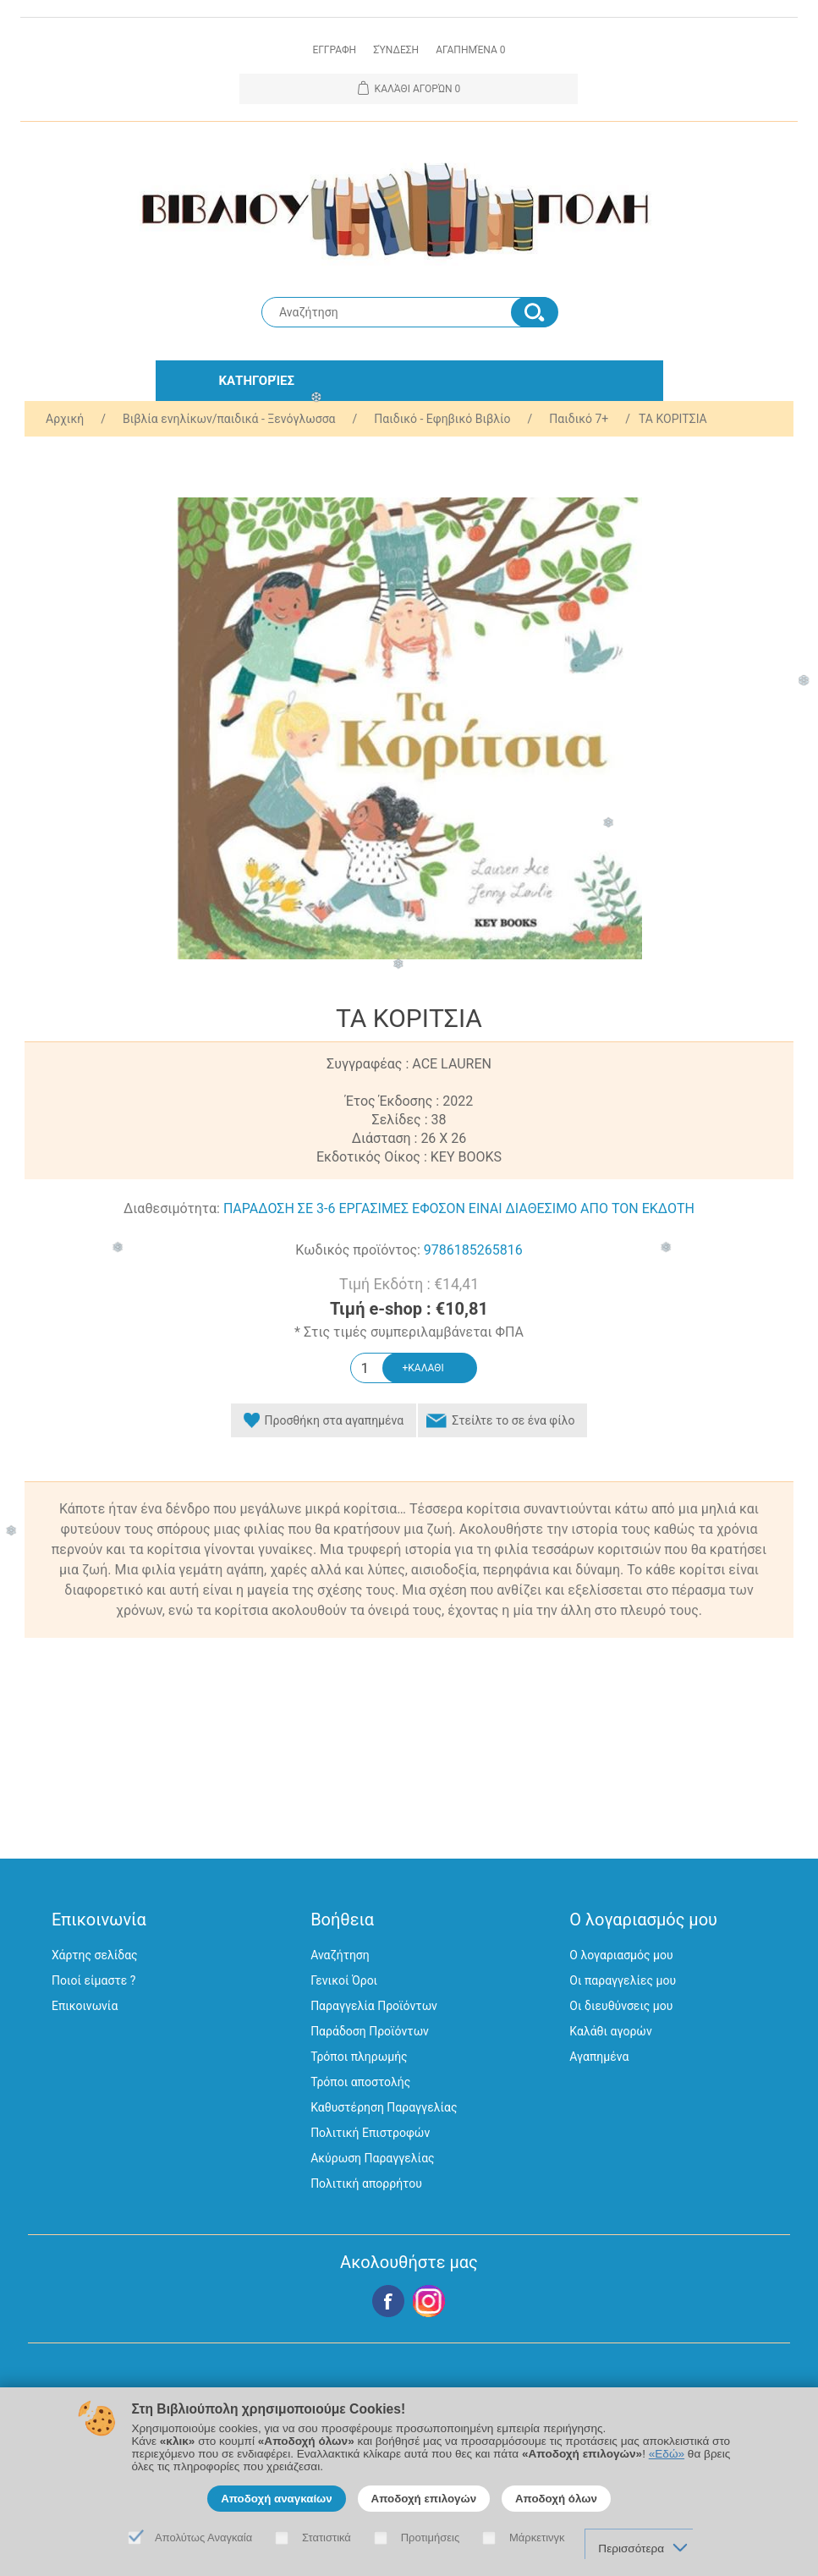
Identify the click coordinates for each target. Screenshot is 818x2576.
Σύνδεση (396, 50)
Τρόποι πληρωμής (358, 2056)
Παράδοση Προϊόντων (369, 2031)
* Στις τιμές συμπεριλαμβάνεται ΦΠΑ (409, 1332)
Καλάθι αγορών (610, 2031)
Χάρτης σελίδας (95, 1955)
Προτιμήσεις (430, 2537)
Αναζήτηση (340, 1955)
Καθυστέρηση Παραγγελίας (383, 2107)
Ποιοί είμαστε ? (93, 1980)
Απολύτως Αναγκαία (203, 2537)
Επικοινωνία (85, 2006)
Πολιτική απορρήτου (366, 2183)
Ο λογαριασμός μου (621, 1955)
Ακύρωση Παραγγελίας (372, 2158)
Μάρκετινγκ (537, 2537)
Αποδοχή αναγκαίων (276, 2498)
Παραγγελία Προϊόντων (373, 2006)
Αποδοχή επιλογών (424, 2498)
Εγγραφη (334, 50)
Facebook (388, 2301)
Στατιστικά (326, 2537)
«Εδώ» (666, 2453)
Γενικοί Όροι (343, 1980)
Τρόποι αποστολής (360, 2082)
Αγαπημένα (599, 2056)
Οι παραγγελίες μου (622, 1980)
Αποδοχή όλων (556, 2498)
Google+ (429, 2301)
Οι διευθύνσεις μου (621, 2006)
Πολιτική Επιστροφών (370, 2132)
